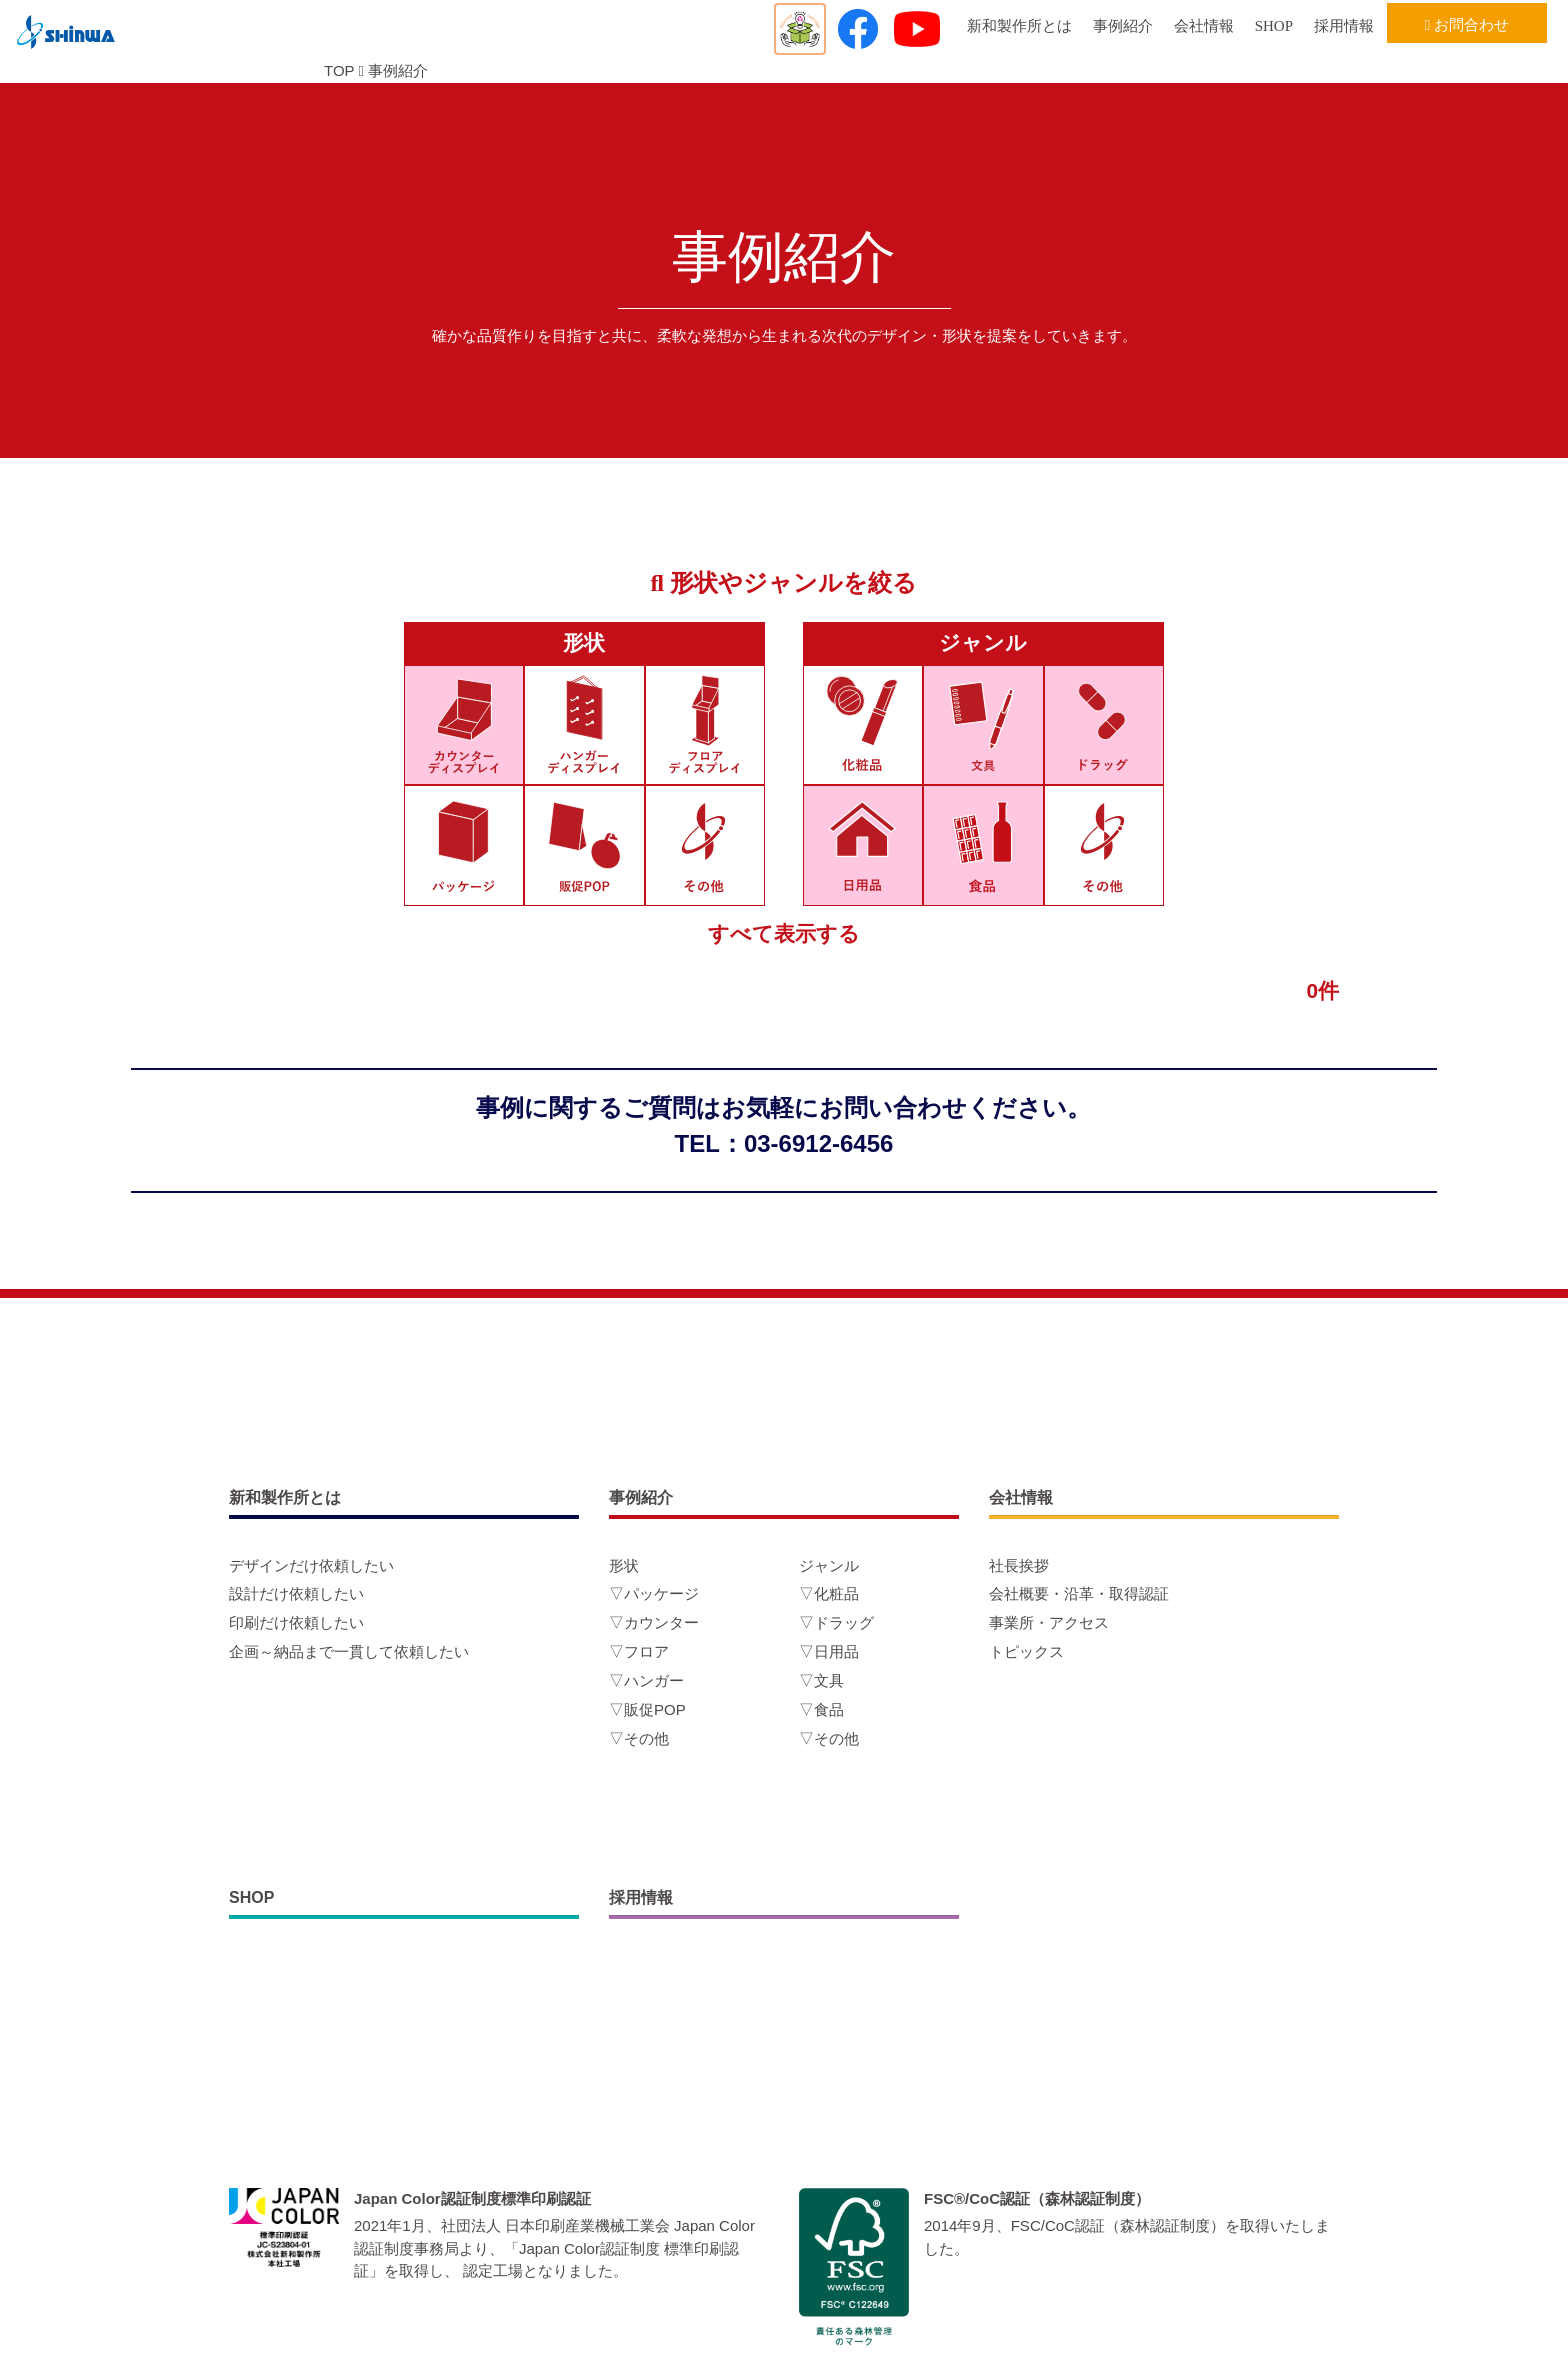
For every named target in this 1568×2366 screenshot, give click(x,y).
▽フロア (639, 1651)
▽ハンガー (646, 1680)
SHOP (1274, 26)
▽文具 (821, 1680)
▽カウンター (654, 1622)
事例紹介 (1123, 26)
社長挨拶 (1019, 1565)
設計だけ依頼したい (296, 1593)
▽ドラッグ (836, 1622)
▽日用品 (829, 1651)
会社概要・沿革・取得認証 (1079, 1593)
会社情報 (1204, 26)
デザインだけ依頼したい (311, 1565)
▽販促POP (647, 1709)
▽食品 (821, 1709)
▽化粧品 (829, 1593)
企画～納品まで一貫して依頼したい (349, 1651)
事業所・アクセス (1049, 1622)
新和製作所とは (1019, 26)
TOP (339, 70)
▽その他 (639, 1738)
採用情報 (1344, 26)
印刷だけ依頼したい (296, 1622)
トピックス (1026, 1651)
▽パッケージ (654, 1593)
